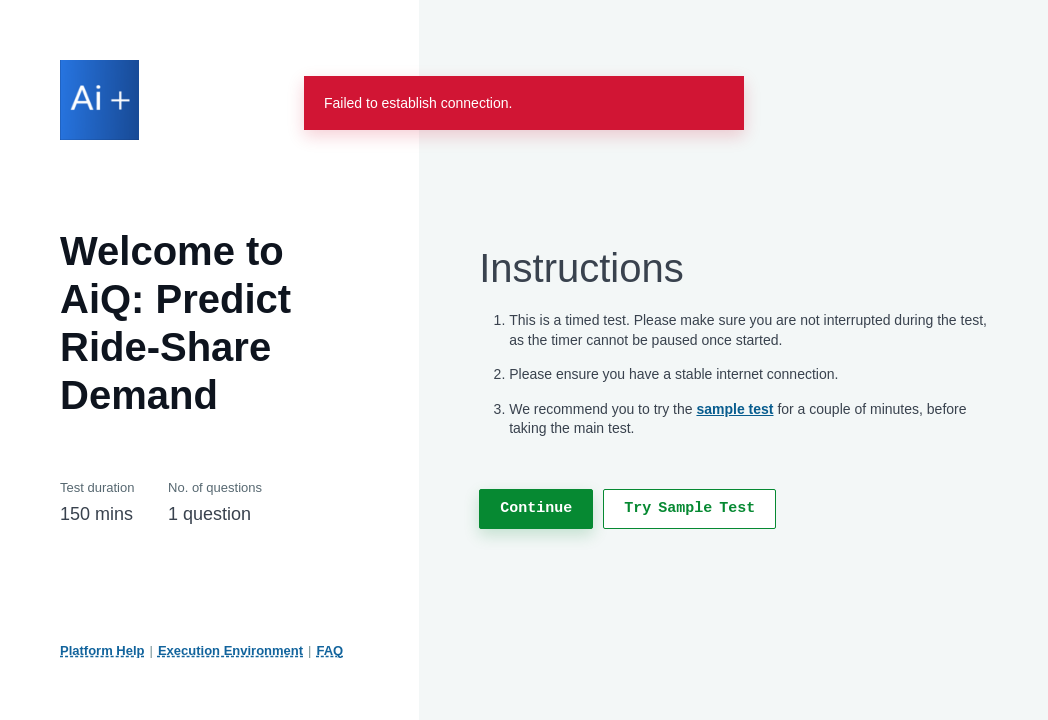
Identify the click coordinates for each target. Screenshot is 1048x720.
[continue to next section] (536, 509)
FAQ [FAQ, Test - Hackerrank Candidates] (330, 650)
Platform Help (102, 650)
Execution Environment (230, 650)
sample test (734, 409)
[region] (733, 384)
